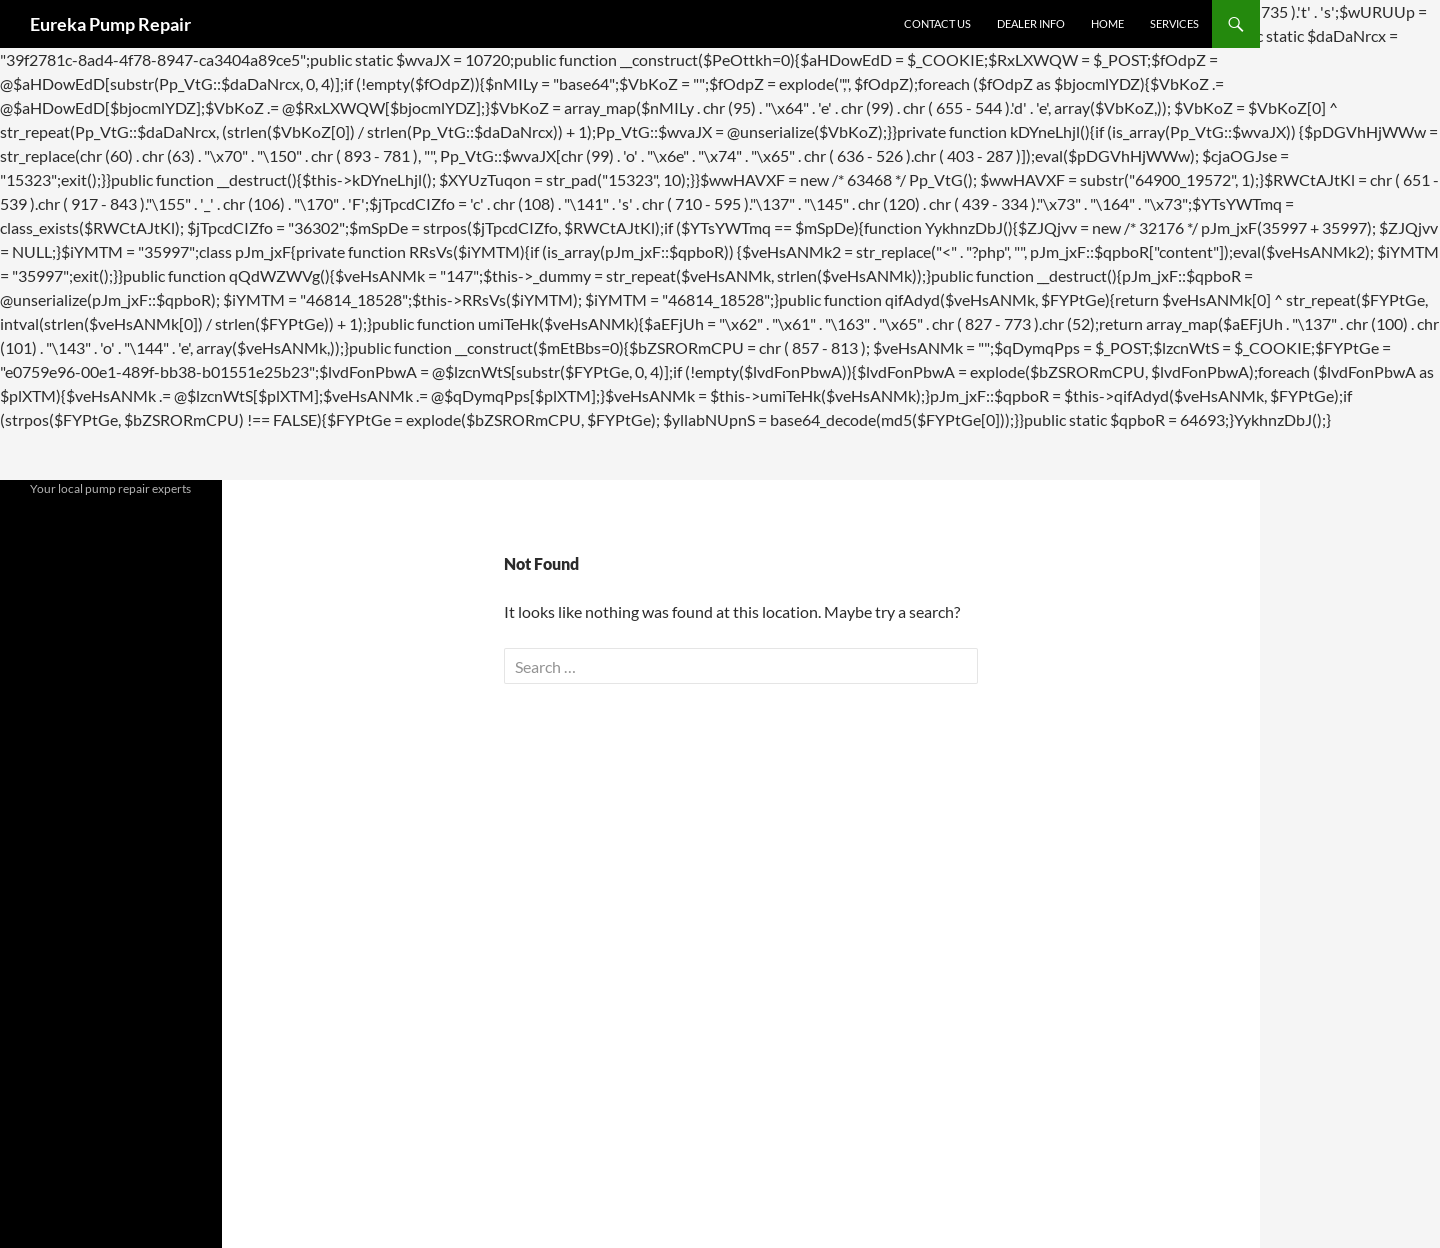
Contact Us (937, 23)
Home (1107, 23)
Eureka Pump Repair (110, 24)
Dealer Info (1031, 23)
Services (1174, 23)
